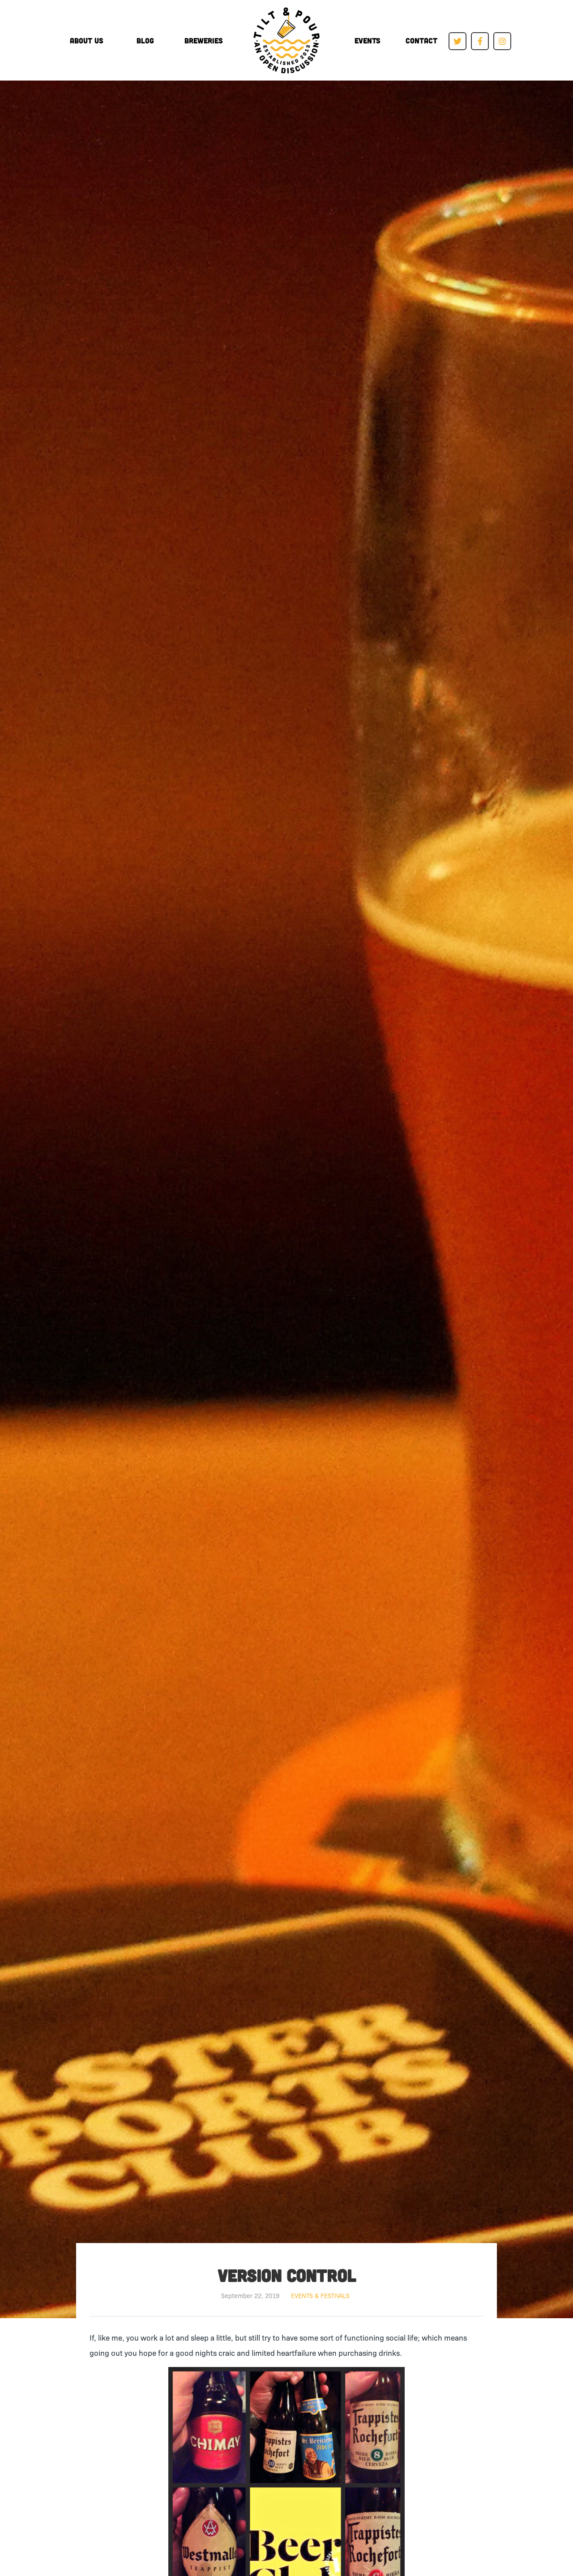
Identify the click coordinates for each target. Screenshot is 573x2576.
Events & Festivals (320, 2295)
